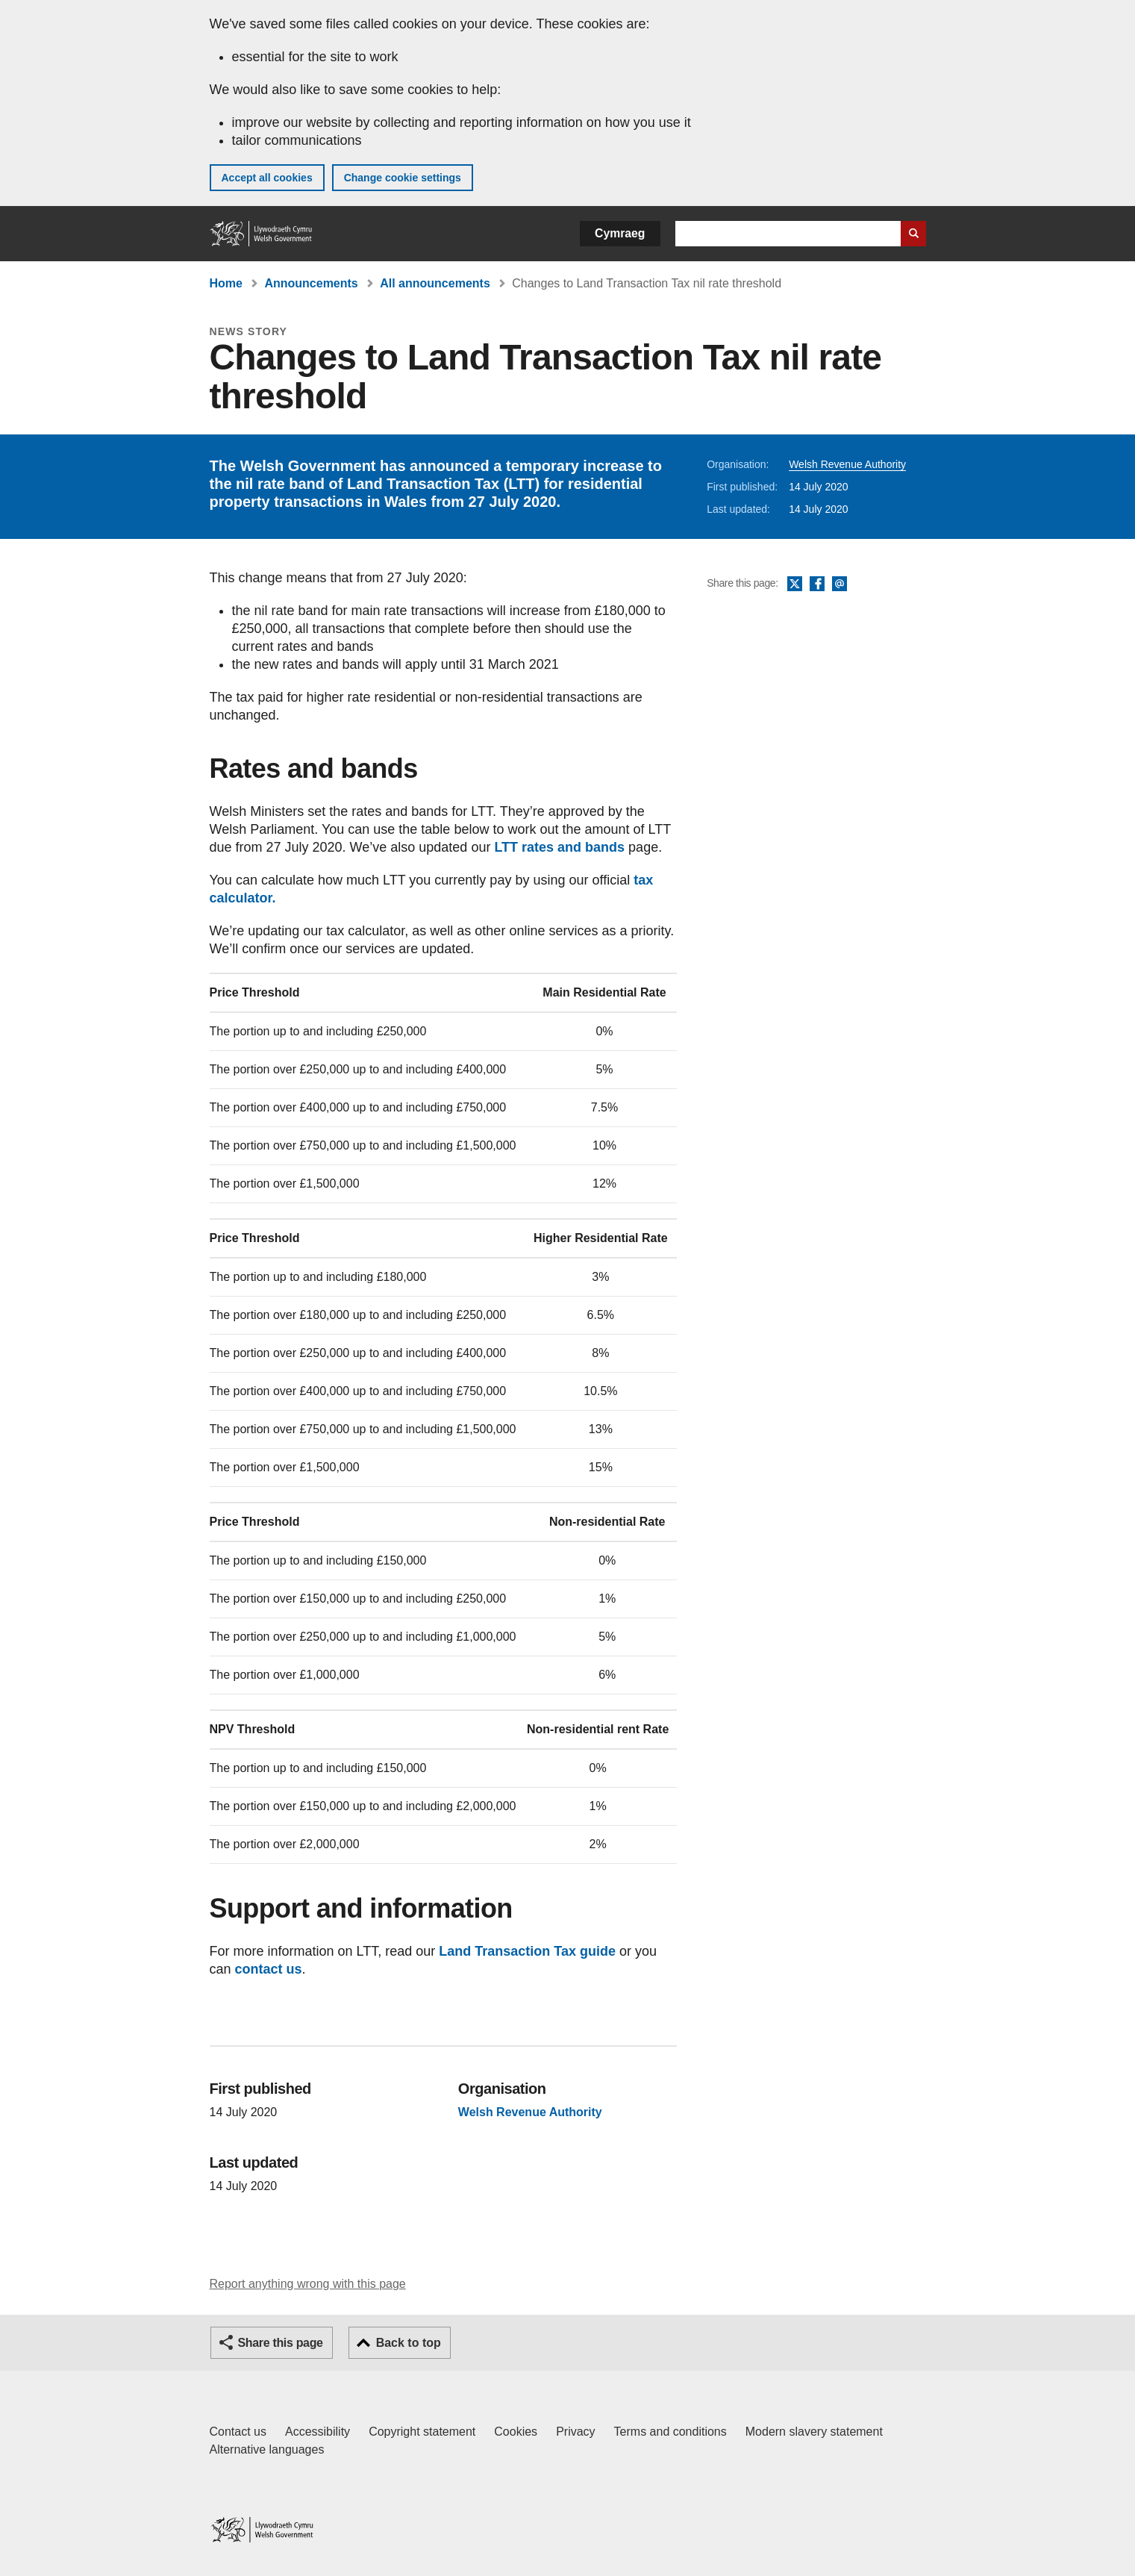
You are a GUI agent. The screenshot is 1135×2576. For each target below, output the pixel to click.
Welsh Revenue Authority (847, 464)
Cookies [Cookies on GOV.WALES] (515, 2431)
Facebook (817, 584)
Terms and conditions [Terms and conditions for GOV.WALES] (670, 2431)
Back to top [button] (408, 2342)
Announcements (310, 283)
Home (226, 283)
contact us (268, 1969)
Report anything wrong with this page (308, 2283)
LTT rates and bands (559, 847)
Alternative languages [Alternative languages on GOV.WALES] (267, 2449)
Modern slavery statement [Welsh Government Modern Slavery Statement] (814, 2431)
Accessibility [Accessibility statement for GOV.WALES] (317, 2431)
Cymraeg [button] (620, 233)
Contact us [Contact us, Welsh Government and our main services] (238, 2431)
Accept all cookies (267, 178)
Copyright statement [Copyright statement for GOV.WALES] (422, 2431)
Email (839, 584)
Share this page (280, 2342)
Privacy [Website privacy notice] (575, 2431)
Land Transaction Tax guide (527, 1951)
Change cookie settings (402, 178)
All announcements (435, 283)
